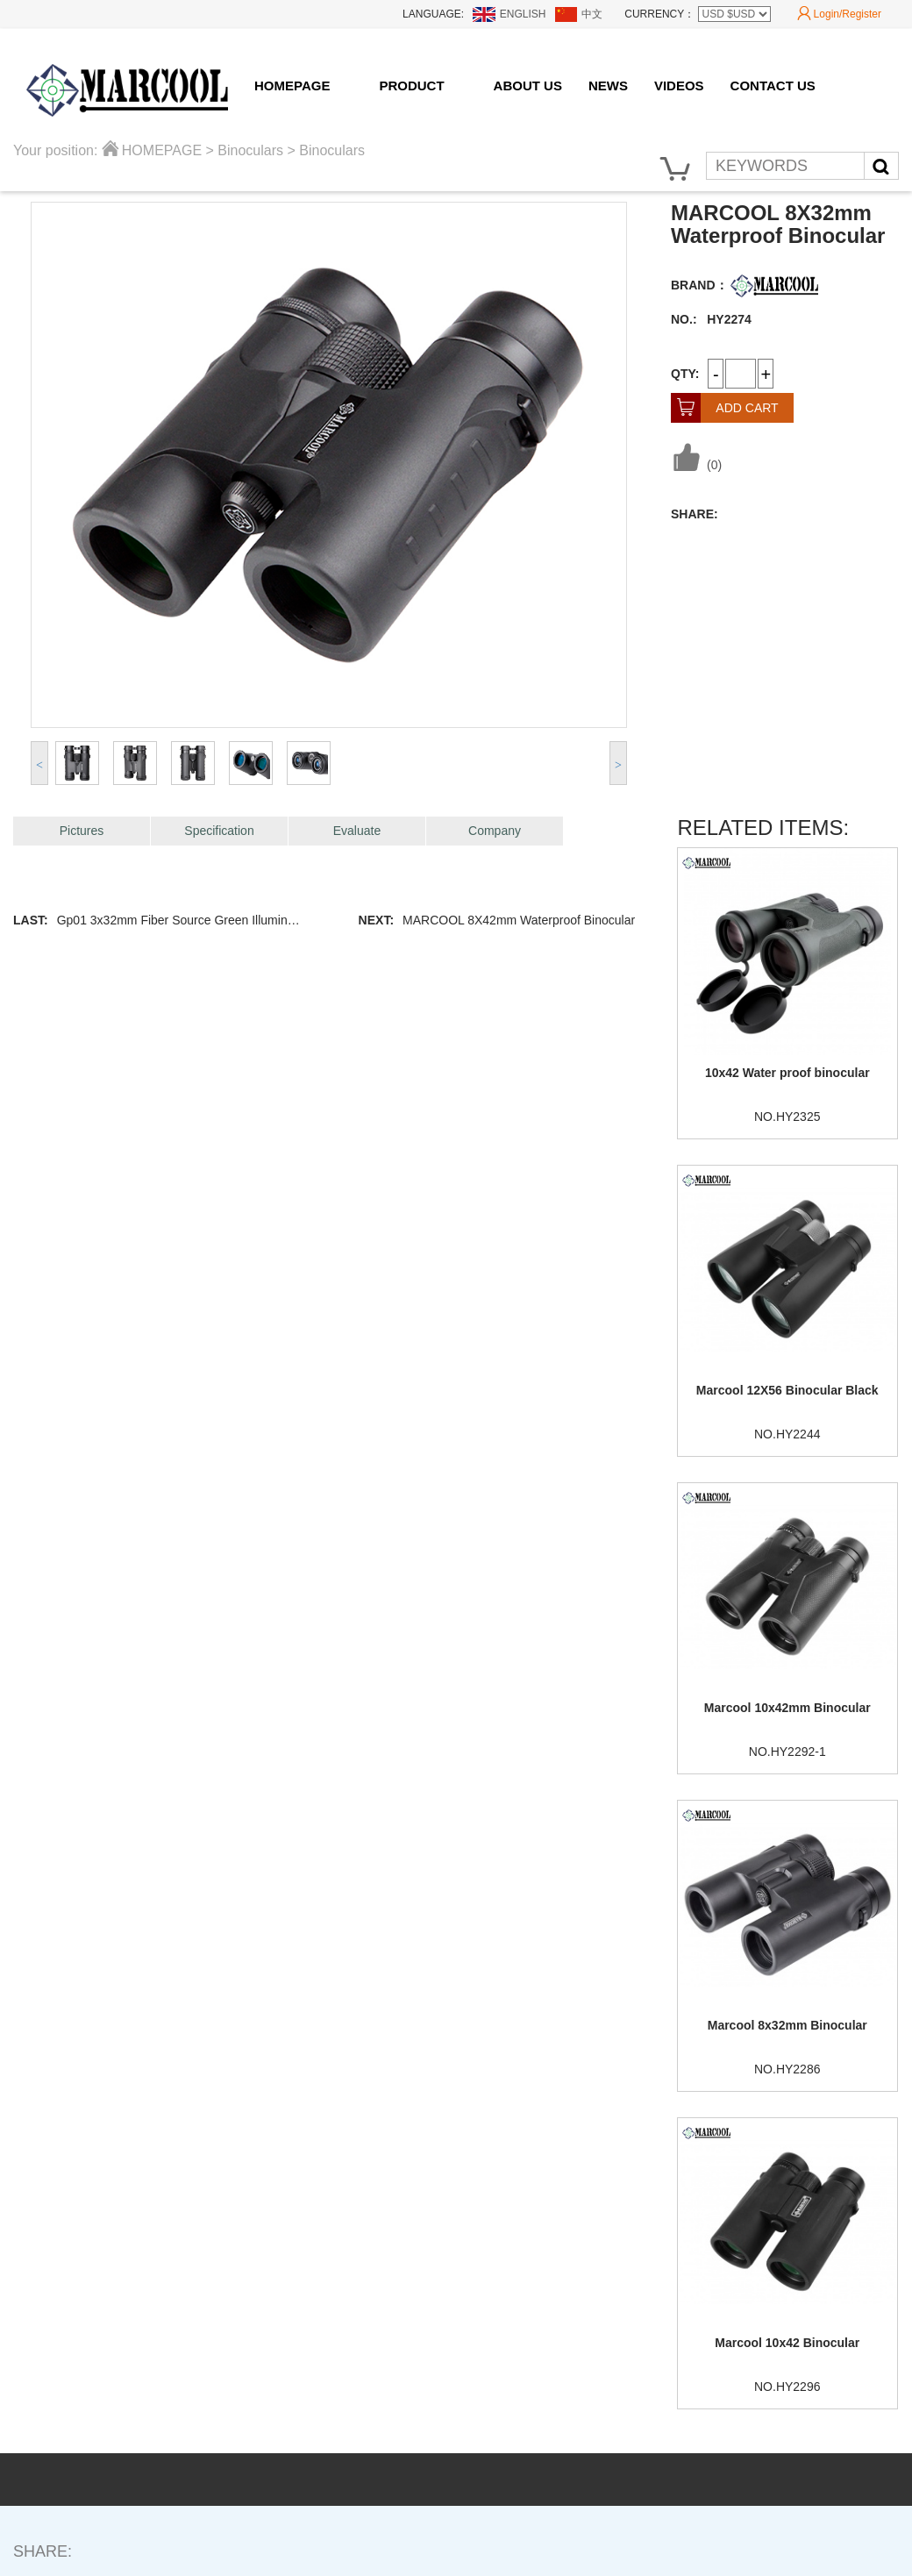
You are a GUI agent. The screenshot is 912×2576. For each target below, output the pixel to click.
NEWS (608, 85)
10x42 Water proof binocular (787, 1073)
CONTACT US (773, 85)
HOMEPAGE (292, 85)
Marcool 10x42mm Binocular (787, 1708)
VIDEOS (679, 85)
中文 (591, 14)
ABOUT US (528, 85)
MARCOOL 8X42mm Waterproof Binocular (519, 920)
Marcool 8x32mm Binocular (787, 2025)
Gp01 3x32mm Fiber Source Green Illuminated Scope (203, 920)
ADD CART (725, 408)
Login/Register (839, 14)
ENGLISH (523, 14)
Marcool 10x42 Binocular (787, 2343)
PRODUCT (411, 85)
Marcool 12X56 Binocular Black (787, 1390)
